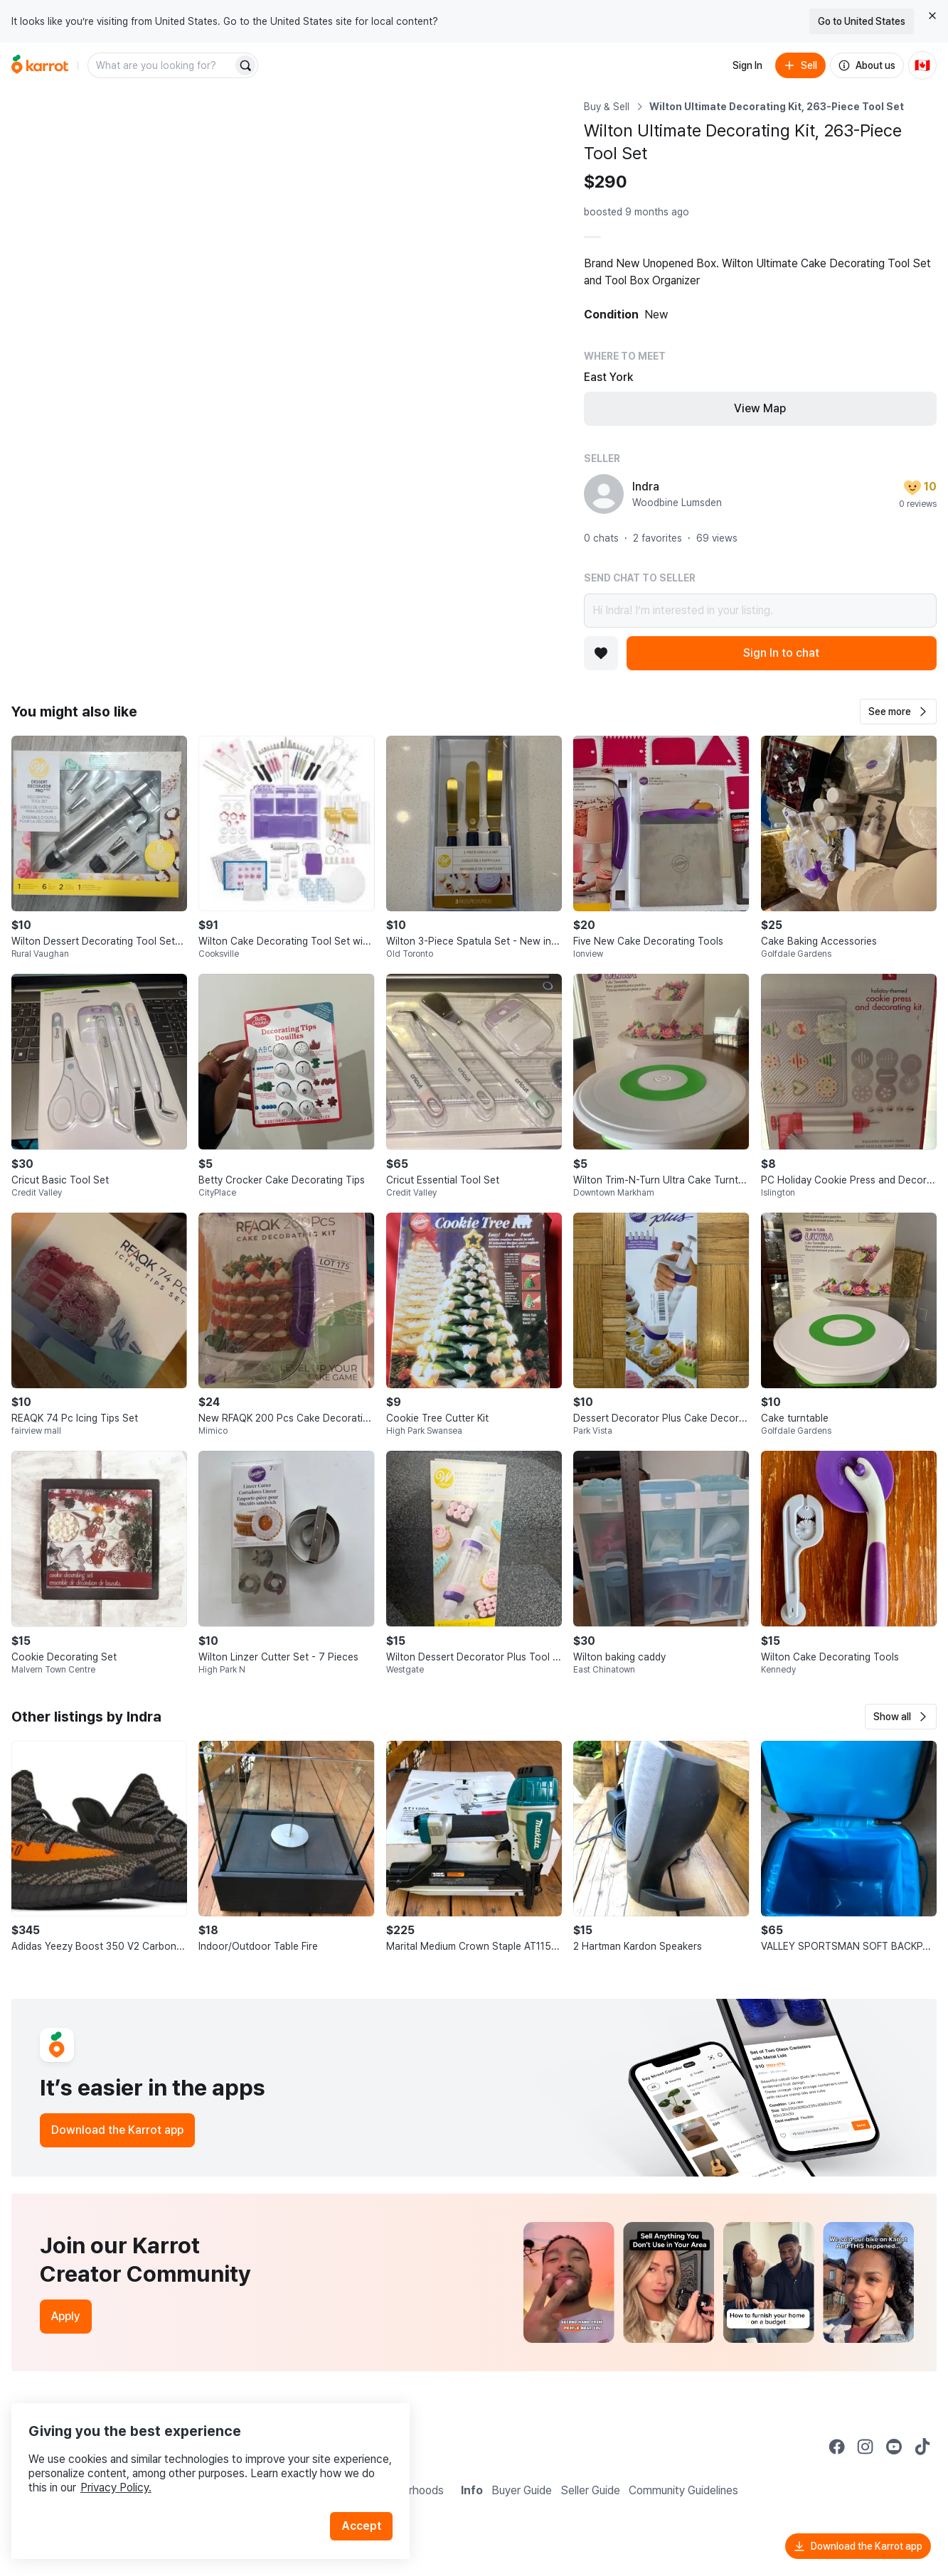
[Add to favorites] (601, 653)
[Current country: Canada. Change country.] (922, 65)
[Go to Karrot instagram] (865, 2446)
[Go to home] (39, 65)
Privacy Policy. (190, 2466)
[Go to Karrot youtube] (893, 2446)
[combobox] (161, 65)
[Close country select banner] (932, 16)
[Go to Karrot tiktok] (922, 2446)
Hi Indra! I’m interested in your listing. (760, 611)
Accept (367, 2504)
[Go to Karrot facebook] (837, 2446)
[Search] (245, 65)
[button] (898, 711)
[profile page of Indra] (604, 494)
